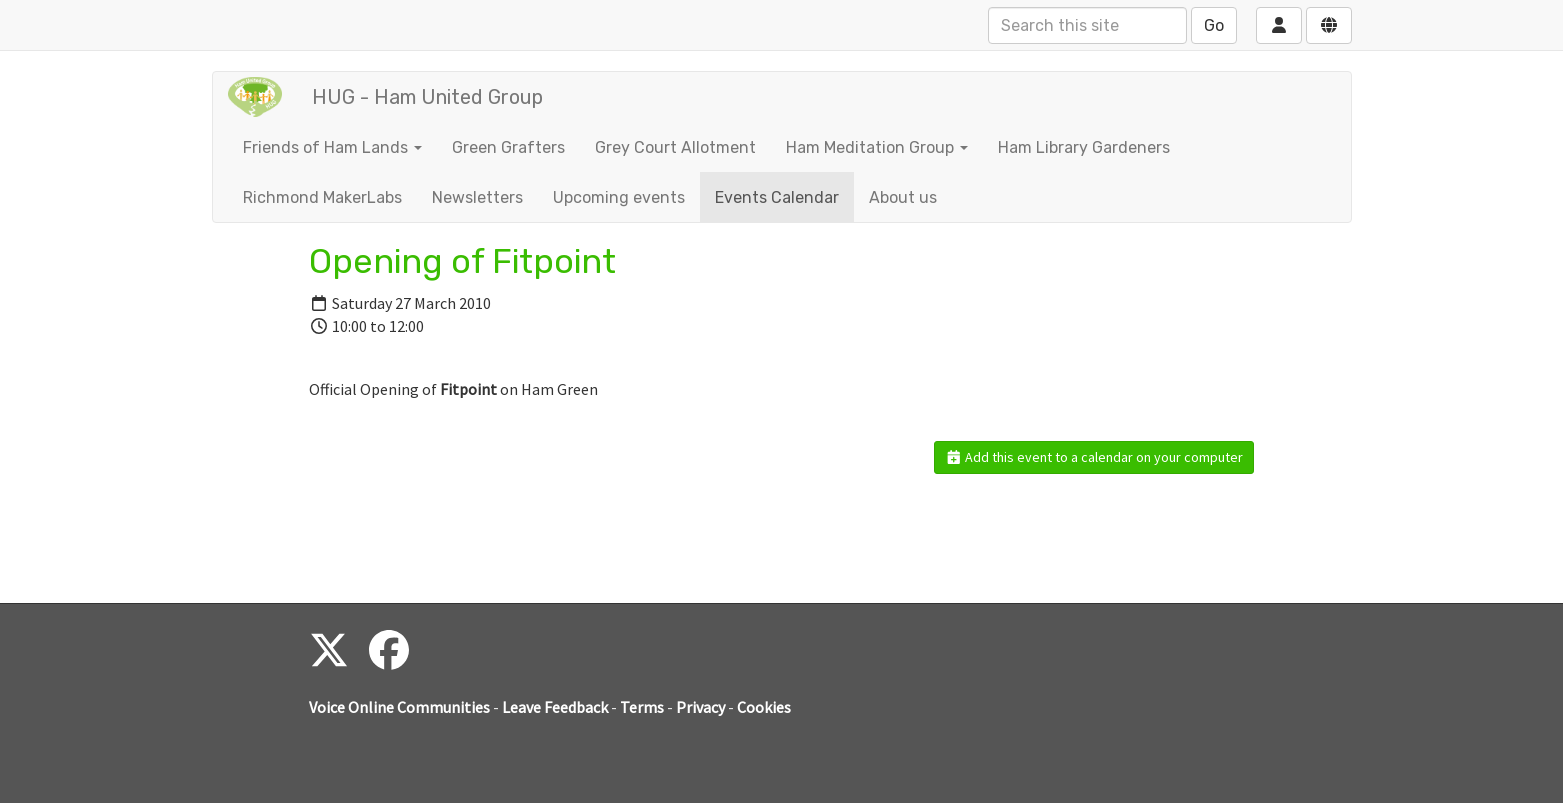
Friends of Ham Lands (332, 147)
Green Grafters (508, 147)
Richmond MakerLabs (322, 197)
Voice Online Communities (399, 707)
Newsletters (477, 197)
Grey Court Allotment (675, 147)
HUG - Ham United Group (427, 97)
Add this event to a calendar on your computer (1094, 457)
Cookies (764, 707)
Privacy (700, 707)
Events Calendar (777, 197)
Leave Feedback (555, 707)
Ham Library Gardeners (1084, 147)
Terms (642, 707)
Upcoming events (619, 197)
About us (903, 197)
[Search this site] (1087, 25)
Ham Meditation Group (877, 147)
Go (1214, 25)
